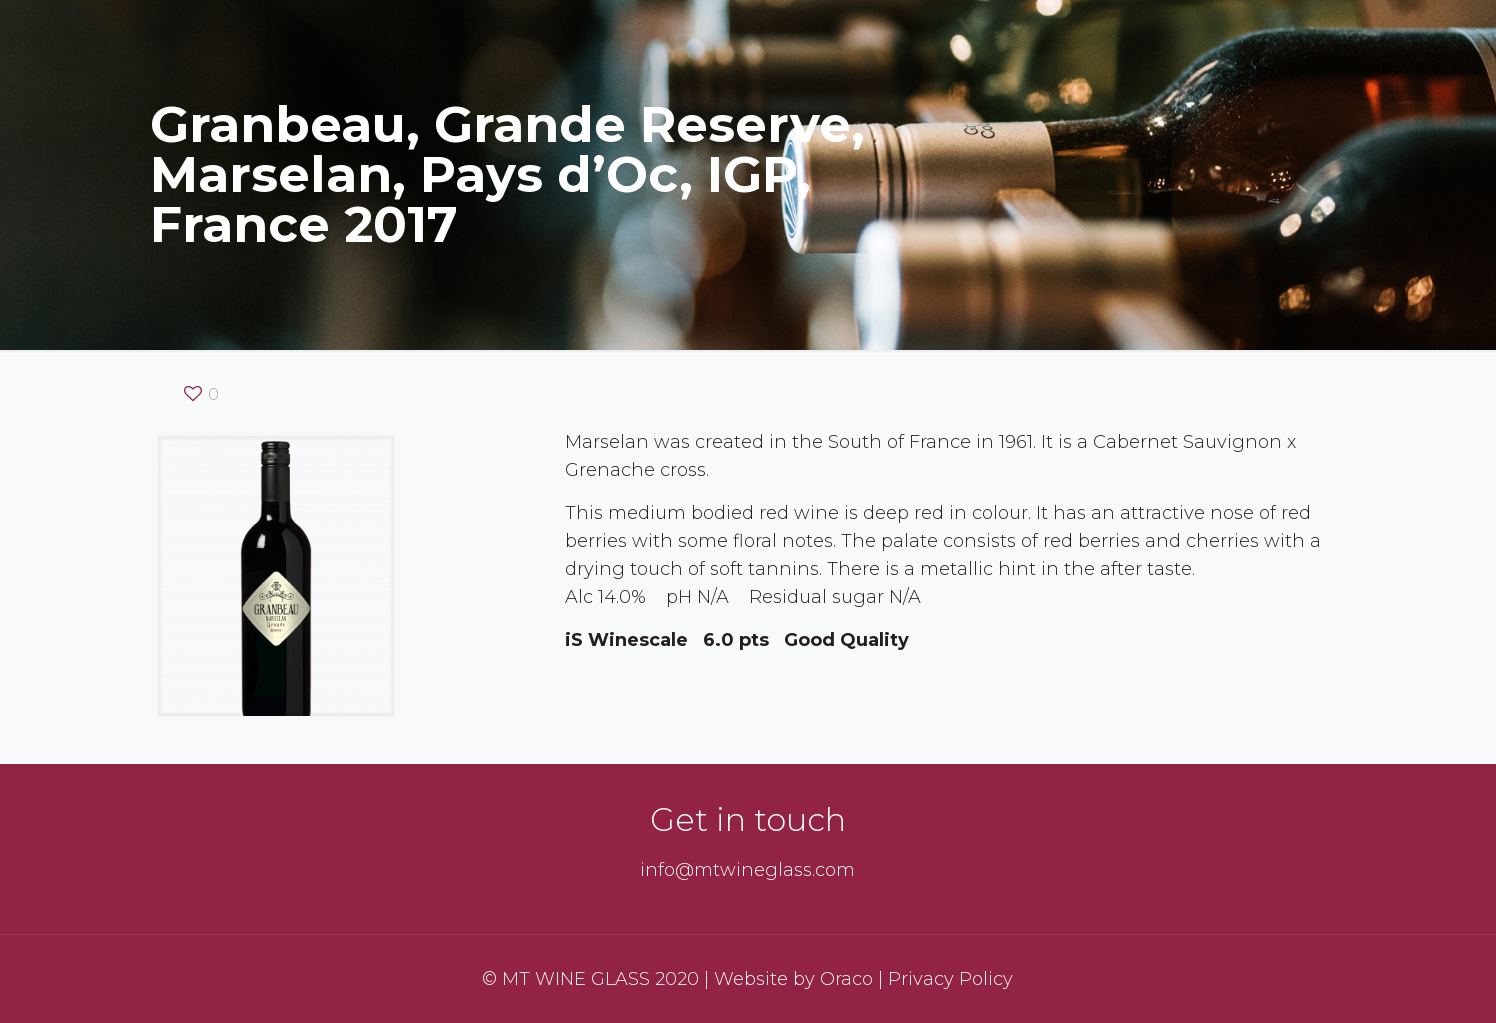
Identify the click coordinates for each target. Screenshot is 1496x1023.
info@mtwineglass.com (747, 870)
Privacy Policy (950, 979)
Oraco (846, 979)
